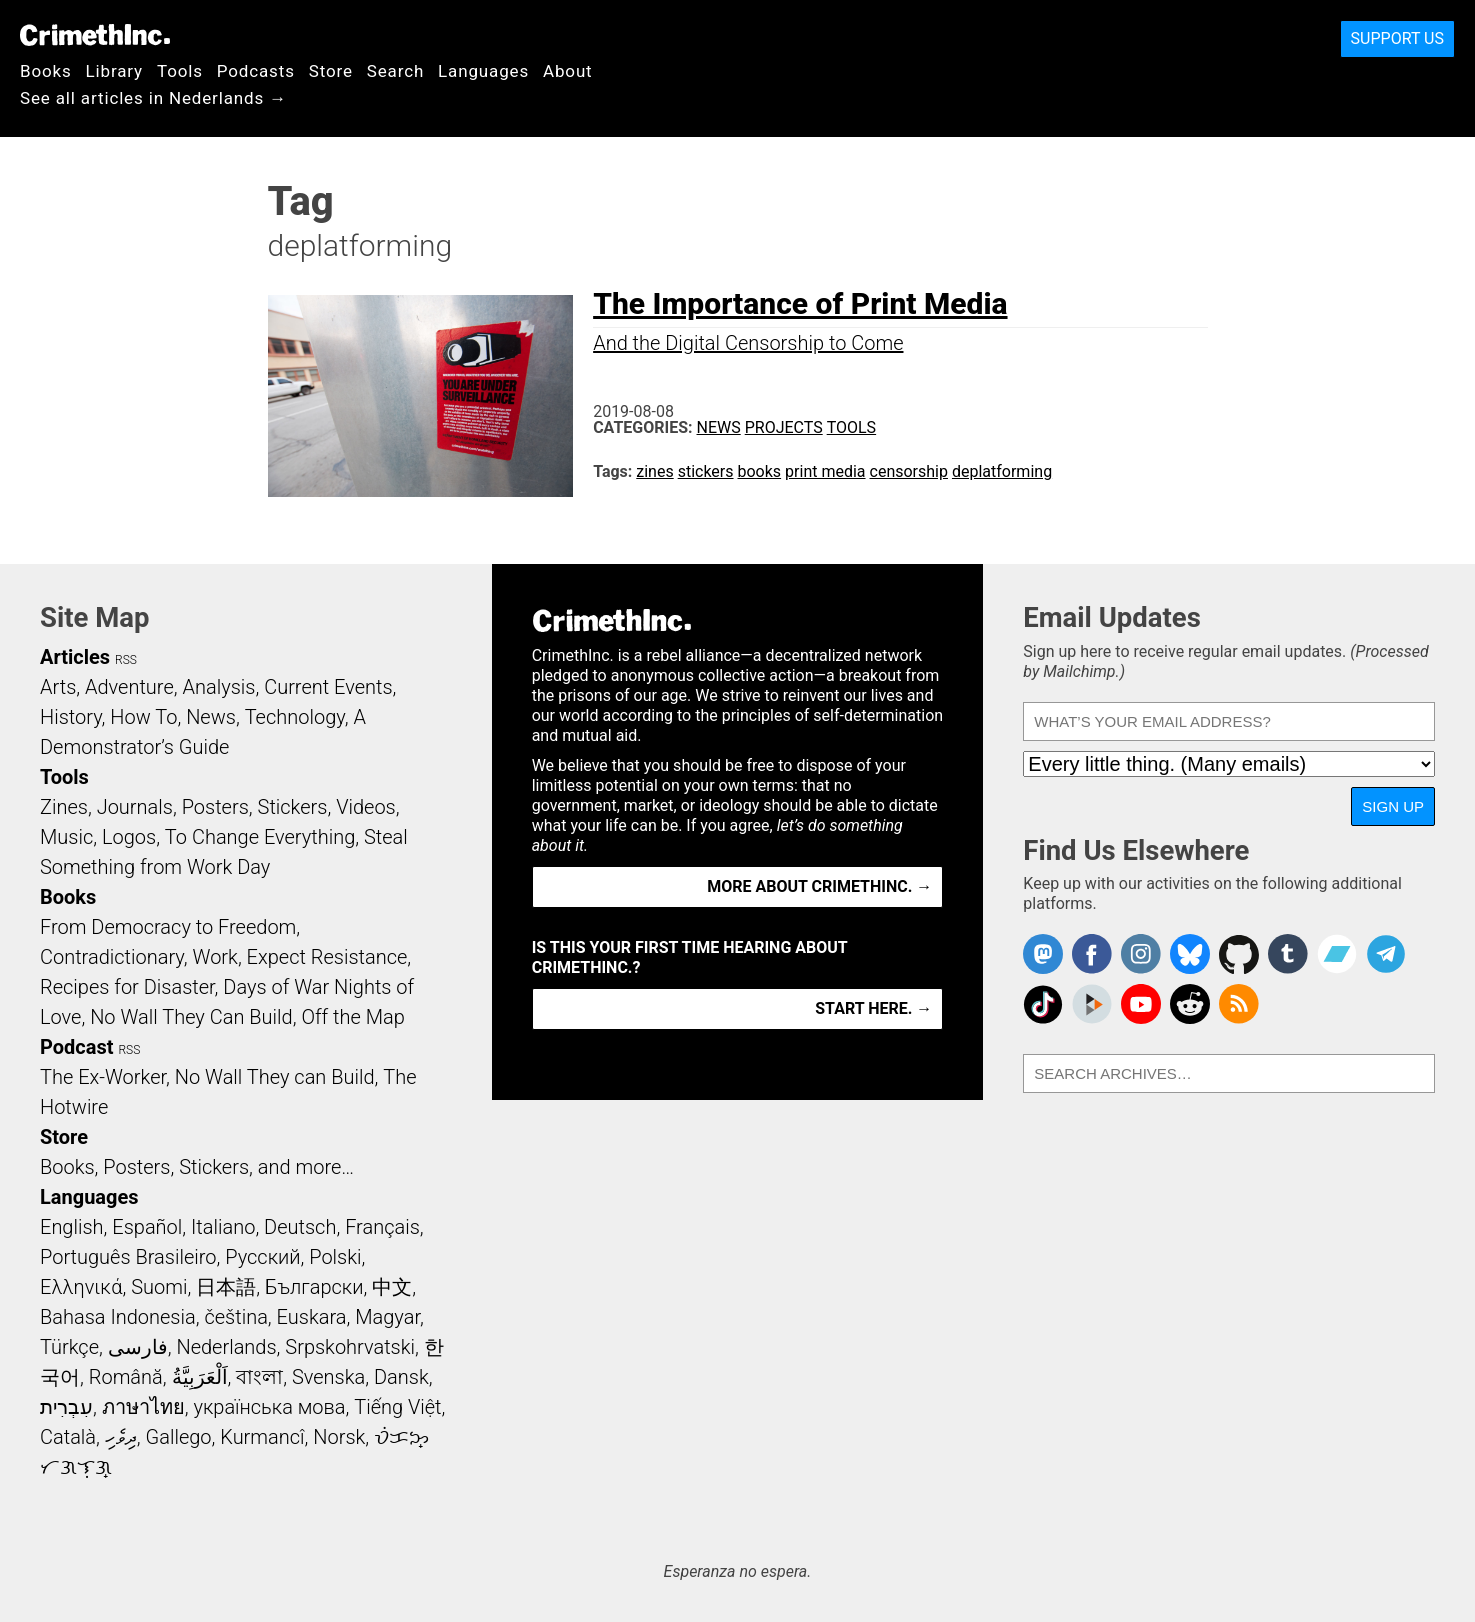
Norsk (339, 1437)
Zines (64, 807)
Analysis (218, 687)
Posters (215, 807)
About (568, 71)
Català (68, 1437)
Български (314, 1287)
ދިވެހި (121, 1437)
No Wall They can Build (275, 1077)
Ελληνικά (81, 1287)
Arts (58, 687)
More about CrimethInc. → (819, 886)
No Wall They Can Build (191, 1017)
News (719, 427)
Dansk (401, 1377)
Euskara (312, 1317)
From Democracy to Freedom (168, 927)
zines (654, 471)
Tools (180, 71)
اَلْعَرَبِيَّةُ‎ (200, 1377)
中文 (392, 1287)
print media (825, 471)
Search (395, 71)
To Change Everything (260, 837)
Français (382, 1227)
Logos (129, 837)
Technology (295, 717)
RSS (126, 660)
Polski (335, 1257)
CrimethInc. (95, 35)
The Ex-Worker (103, 1077)
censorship (909, 471)
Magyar (387, 1317)
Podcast (76, 1047)
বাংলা (259, 1377)
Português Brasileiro (128, 1257)
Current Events (328, 687)
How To (143, 717)
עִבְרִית (66, 1407)
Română (126, 1377)
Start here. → (873, 1008)
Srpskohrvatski (350, 1347)
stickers (706, 471)
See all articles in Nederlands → (153, 98)
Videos (366, 807)
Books (46, 71)
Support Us (1397, 38)
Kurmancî (262, 1437)
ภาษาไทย (143, 1407)
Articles (75, 657)
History (71, 717)
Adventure (129, 687)
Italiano (223, 1227)
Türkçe (69, 1347)
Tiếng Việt (397, 1407)
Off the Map (352, 1017)
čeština (235, 1317)
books (760, 471)
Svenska (328, 1377)
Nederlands (226, 1347)
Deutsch (300, 1227)
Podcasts (256, 71)
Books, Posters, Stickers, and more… (197, 1167)
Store (331, 71)
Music (66, 837)
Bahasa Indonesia (118, 1317)
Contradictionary (112, 957)
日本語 (226, 1287)
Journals (135, 807)
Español (147, 1227)
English (72, 1227)
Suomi (159, 1287)
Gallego (179, 1437)
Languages (483, 71)
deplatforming (1002, 471)
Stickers (293, 807)
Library (114, 71)
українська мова (269, 1407)
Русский (262, 1257)
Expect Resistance (327, 957)
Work (215, 957)
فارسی (138, 1347)
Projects (784, 427)
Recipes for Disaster (127, 987)
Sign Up (1393, 806)
